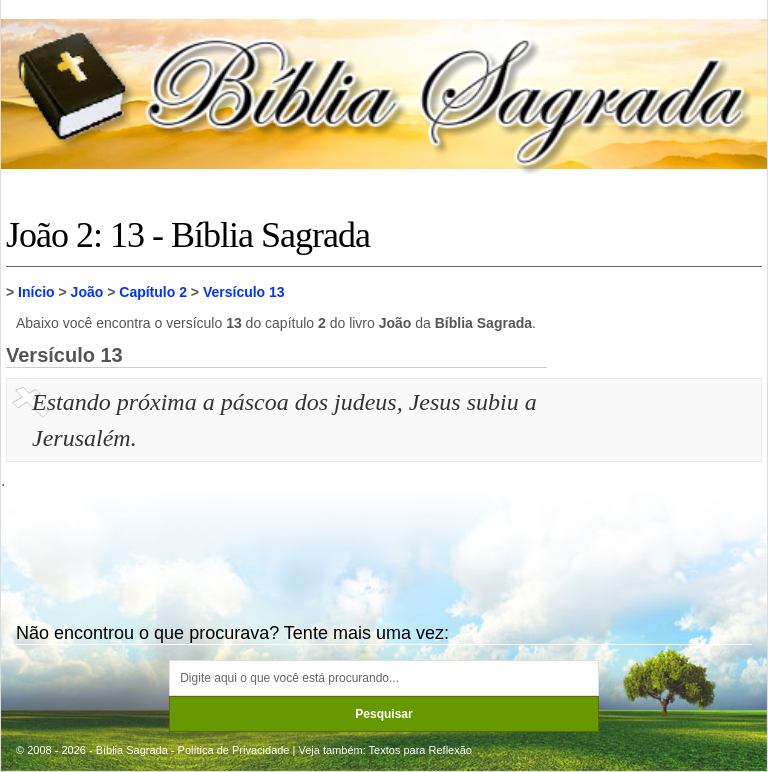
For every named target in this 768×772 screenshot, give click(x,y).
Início (36, 292)
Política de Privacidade (234, 750)
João (87, 292)
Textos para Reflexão (420, 750)
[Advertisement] (657, 484)
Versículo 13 (244, 292)
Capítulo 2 (153, 292)
